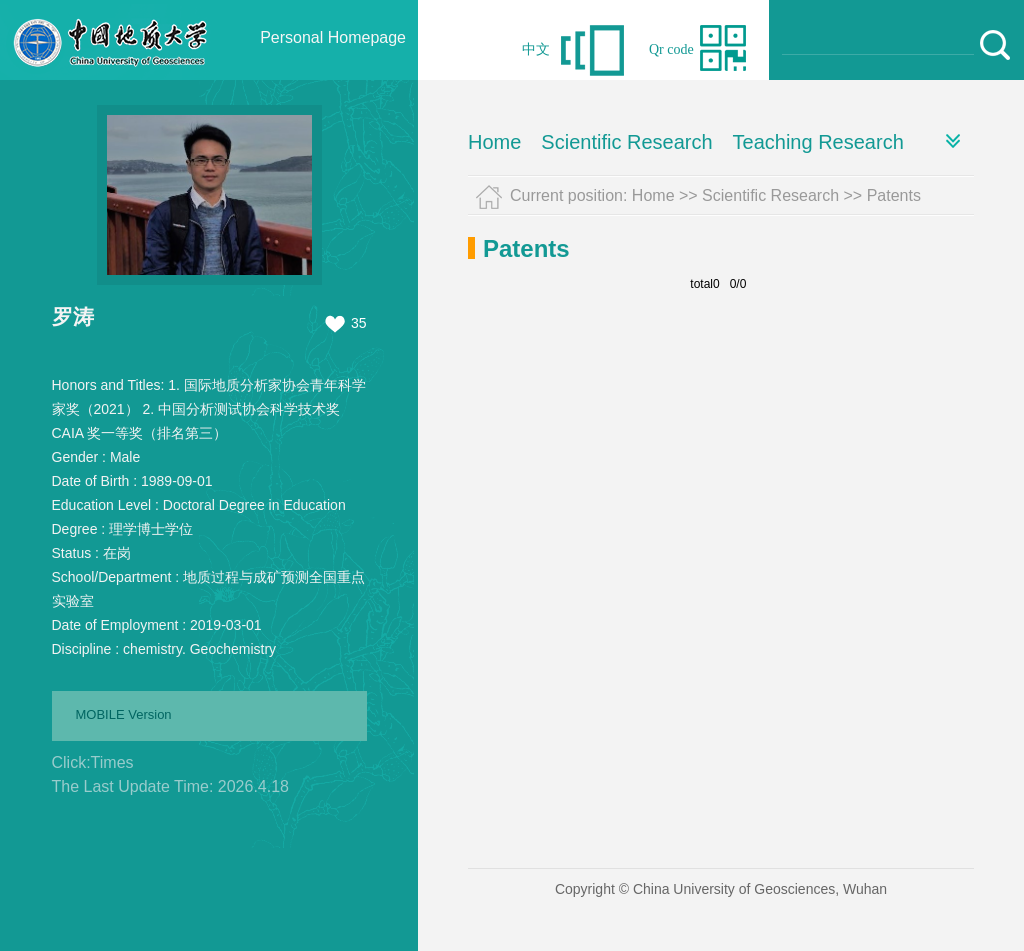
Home (494, 142)
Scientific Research (626, 142)
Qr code (671, 49)
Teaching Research (818, 142)
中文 (536, 49)
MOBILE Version (124, 714)
